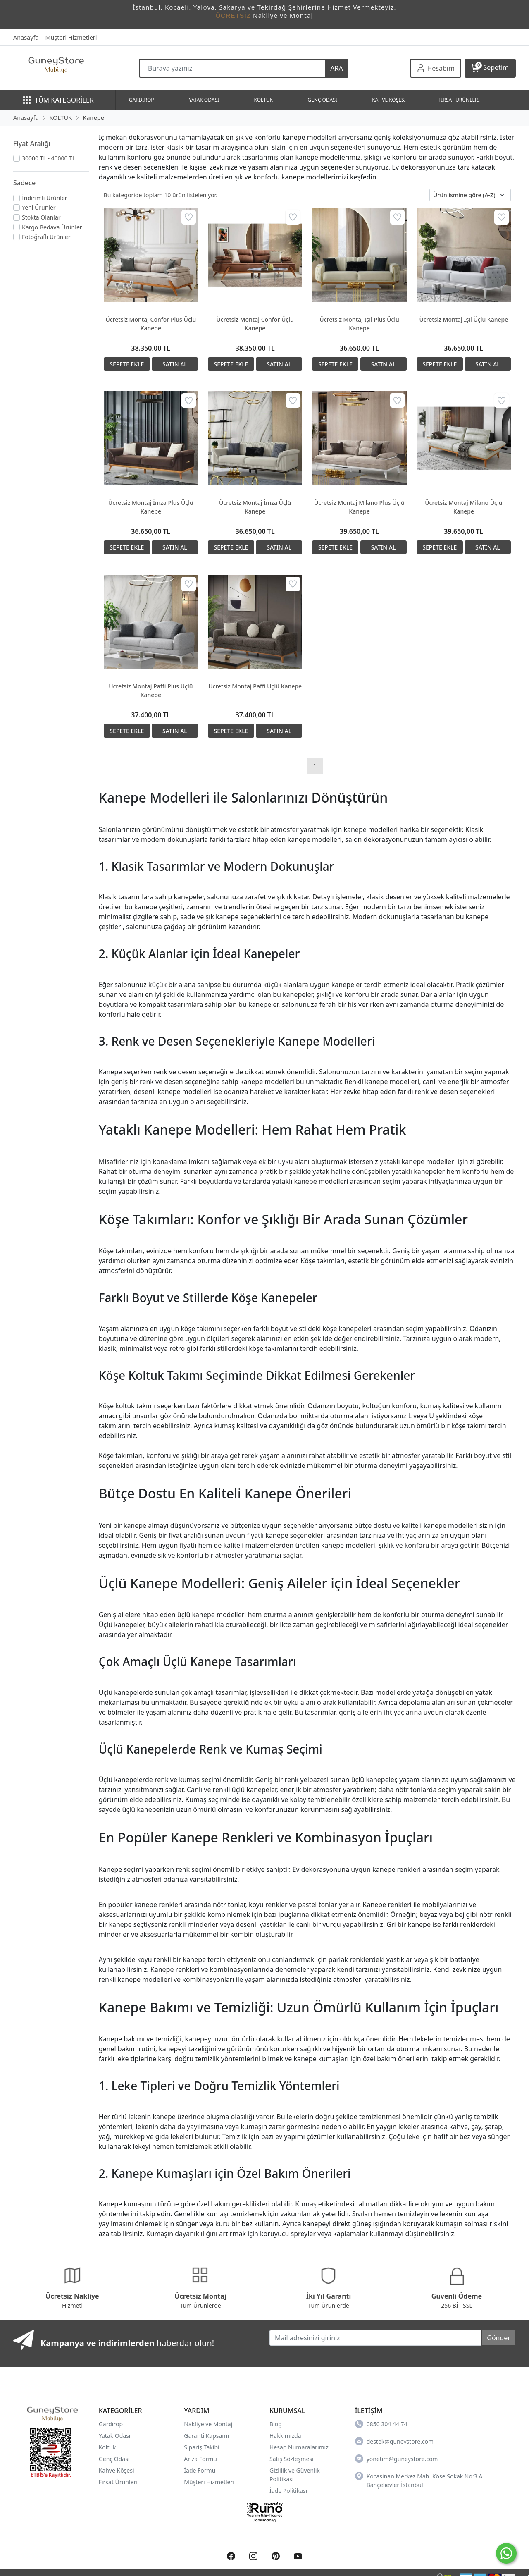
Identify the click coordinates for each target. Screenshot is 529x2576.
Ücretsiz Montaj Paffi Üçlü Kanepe (255, 686)
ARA (336, 68)
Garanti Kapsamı (206, 2436)
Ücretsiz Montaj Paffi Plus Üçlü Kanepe (151, 690)
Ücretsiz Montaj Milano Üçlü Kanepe (463, 507)
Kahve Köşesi (116, 2470)
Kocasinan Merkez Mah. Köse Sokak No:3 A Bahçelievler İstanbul (419, 2480)
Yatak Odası (115, 2436)
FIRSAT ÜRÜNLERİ (459, 99)
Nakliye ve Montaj (208, 2424)
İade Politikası (288, 2491)
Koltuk (107, 2447)
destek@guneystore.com (394, 2441)
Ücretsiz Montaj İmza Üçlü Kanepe (255, 507)
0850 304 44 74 (381, 2424)
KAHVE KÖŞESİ (388, 99)
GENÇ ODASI (322, 99)
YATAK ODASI (204, 99)
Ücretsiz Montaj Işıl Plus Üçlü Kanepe (359, 323)
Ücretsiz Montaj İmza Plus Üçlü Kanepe (150, 507)
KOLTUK (263, 99)
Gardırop (111, 2424)
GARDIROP (141, 99)
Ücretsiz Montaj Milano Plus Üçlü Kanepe (359, 507)
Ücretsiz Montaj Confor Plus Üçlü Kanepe (150, 323)
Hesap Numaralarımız (299, 2447)
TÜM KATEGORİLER (58, 100)
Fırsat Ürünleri (118, 2482)
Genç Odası (114, 2459)
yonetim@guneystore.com (396, 2458)
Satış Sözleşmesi (291, 2459)
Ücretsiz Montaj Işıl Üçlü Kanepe (463, 319)
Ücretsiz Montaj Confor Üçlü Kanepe (255, 323)
